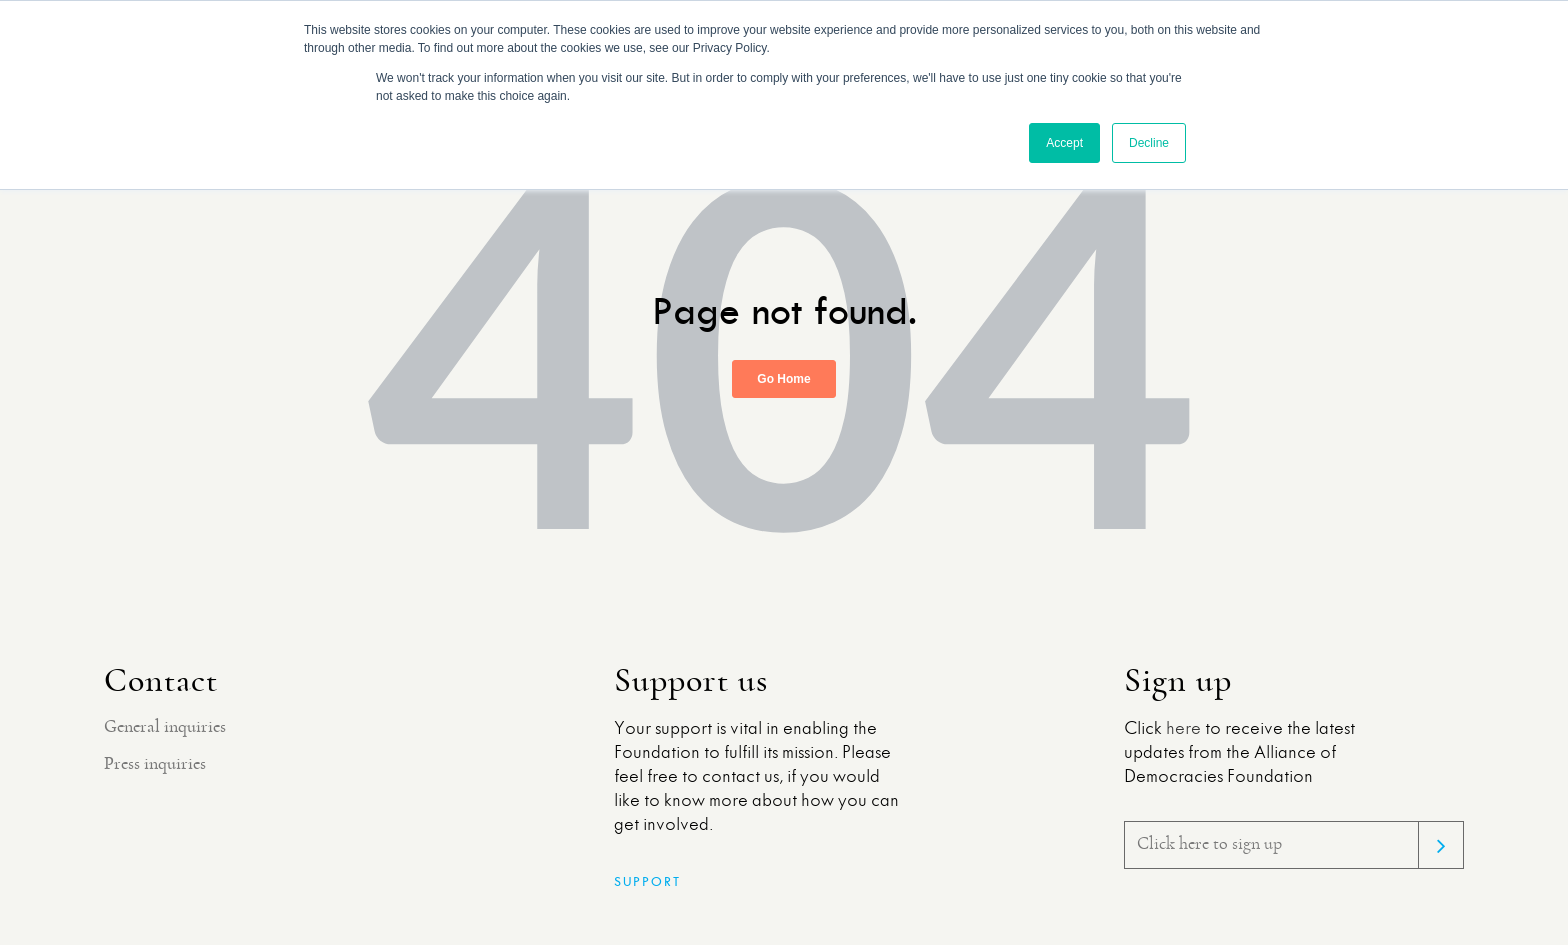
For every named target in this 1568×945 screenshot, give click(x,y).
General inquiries (165, 727)
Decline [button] (1149, 143)
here (1183, 729)
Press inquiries (155, 764)
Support (647, 882)
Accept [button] (1064, 143)
